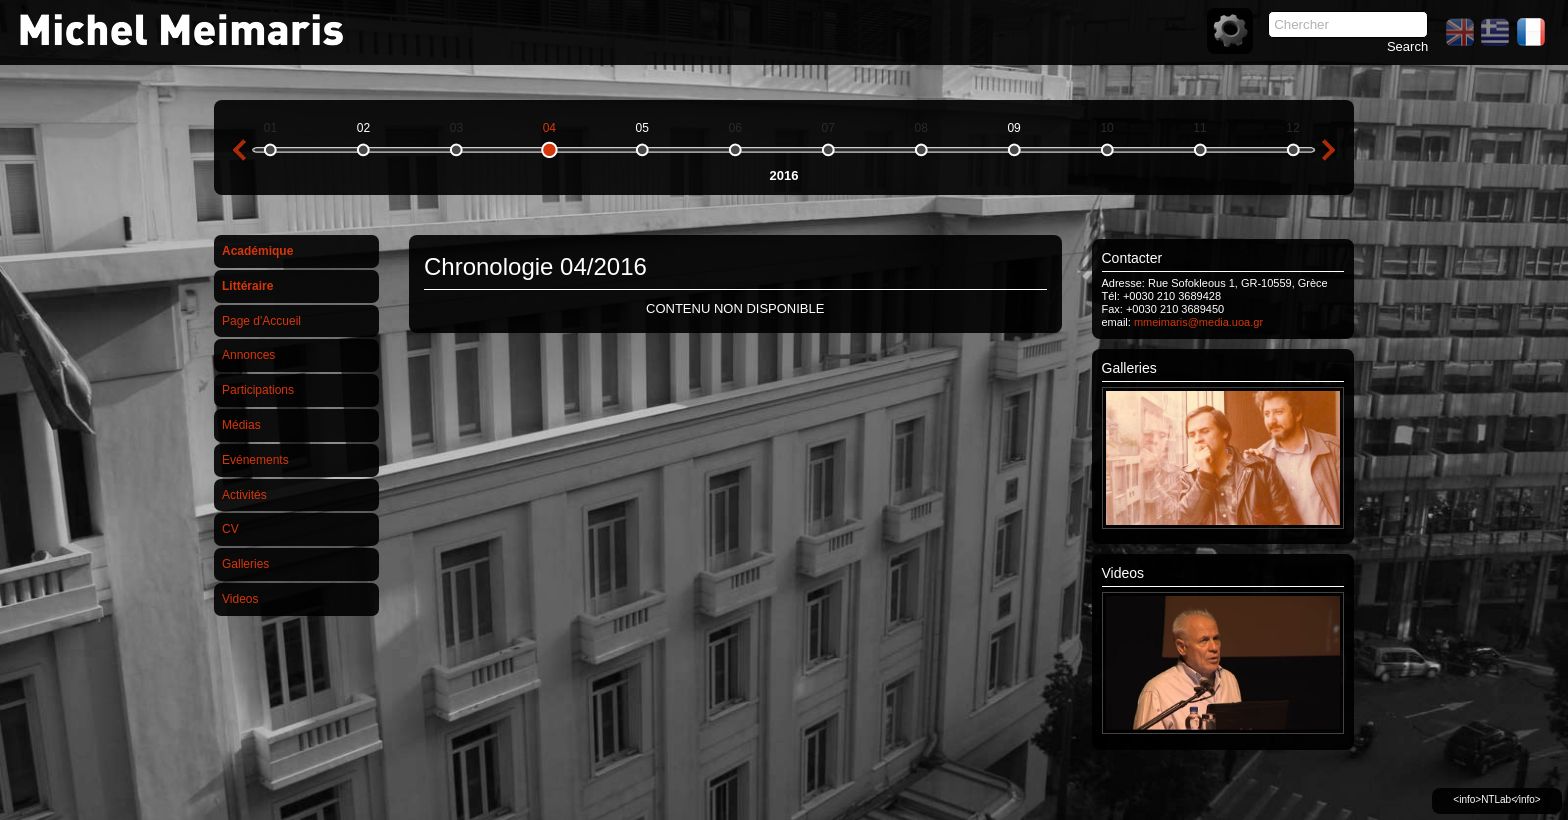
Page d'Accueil (261, 321)
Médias (241, 425)
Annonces (248, 355)
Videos (240, 599)
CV (230, 529)
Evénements (255, 460)
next (1329, 150)
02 (363, 128)
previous (239, 150)
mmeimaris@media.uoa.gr (1198, 322)
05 (642, 128)
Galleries (245, 564)
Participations (258, 390)
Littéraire (247, 286)
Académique (257, 251)
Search (1407, 46)
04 (549, 128)
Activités (244, 495)
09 (1013, 128)
